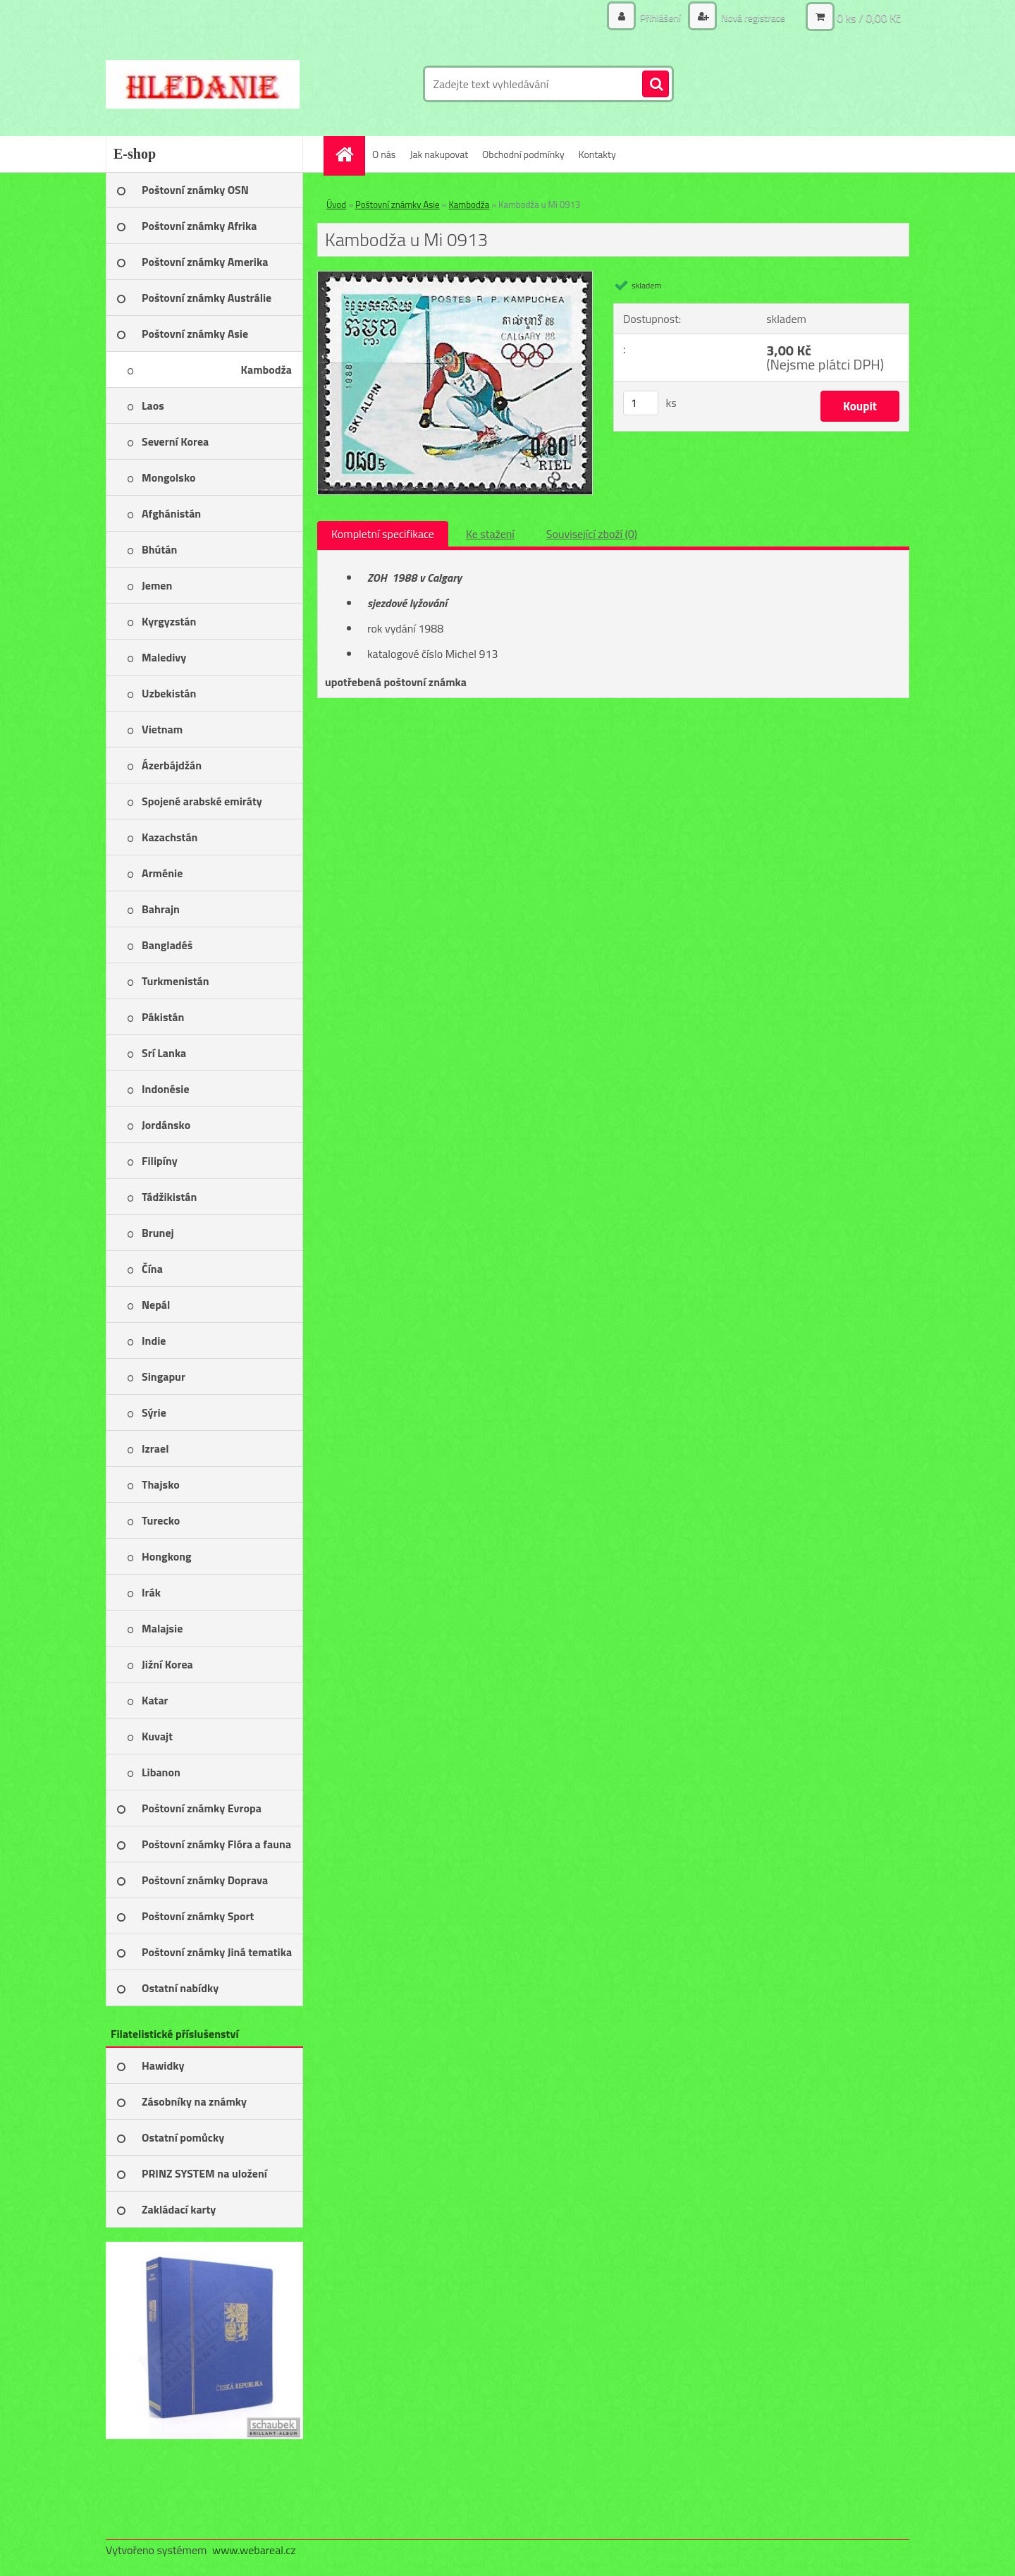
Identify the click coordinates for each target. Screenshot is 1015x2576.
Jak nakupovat (439, 154)
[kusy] (640, 403)
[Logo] (203, 84)
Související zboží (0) (591, 533)
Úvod (336, 204)
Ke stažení (490, 533)
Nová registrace (752, 17)
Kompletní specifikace (382, 533)
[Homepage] (349, 154)
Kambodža (468, 204)
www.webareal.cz (254, 2549)
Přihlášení (660, 17)
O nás (383, 154)
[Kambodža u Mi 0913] (455, 277)
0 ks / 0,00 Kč (869, 17)
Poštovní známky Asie (397, 204)
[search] (655, 84)
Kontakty (597, 154)
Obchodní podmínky (523, 154)
